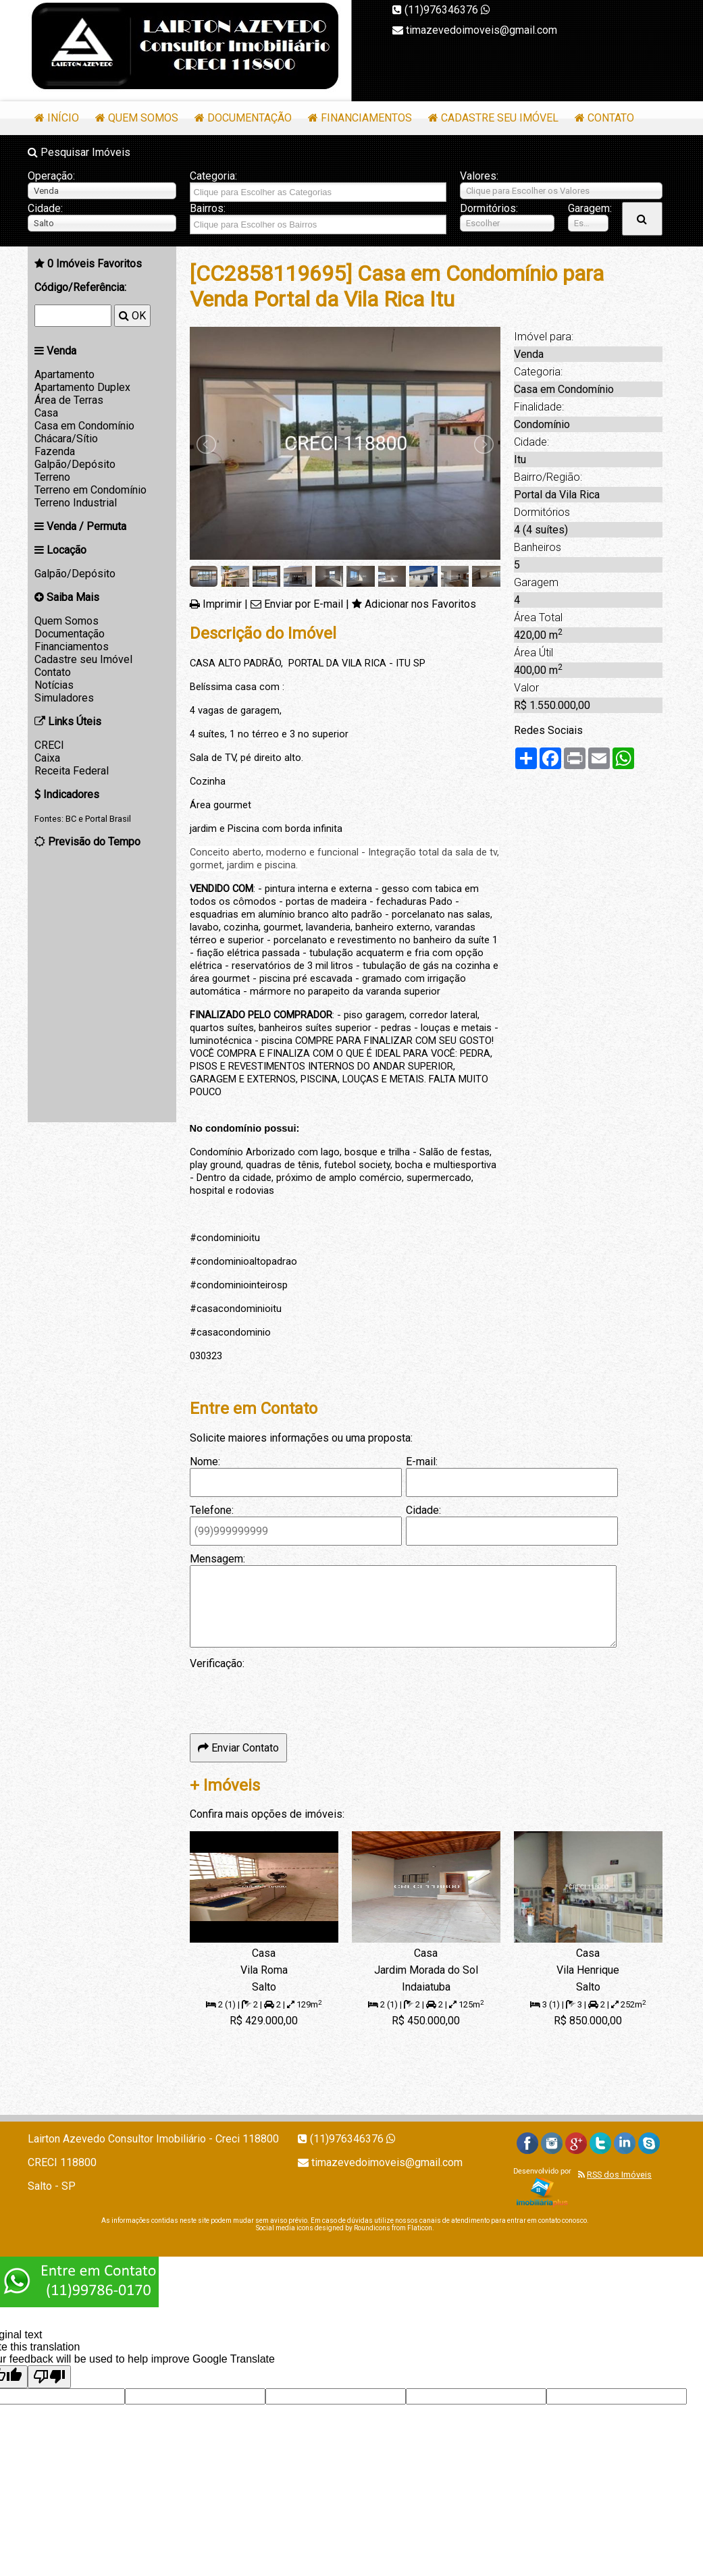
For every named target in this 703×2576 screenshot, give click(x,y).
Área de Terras (68, 400)
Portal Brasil (108, 819)
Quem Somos (143, 117)
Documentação (249, 117)
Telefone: (212, 1510)
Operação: (51, 175)
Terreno (52, 477)
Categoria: (213, 175)
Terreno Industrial (75, 502)
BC (71, 819)
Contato (611, 117)
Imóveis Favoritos (94, 263)
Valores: (479, 175)
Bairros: (208, 208)
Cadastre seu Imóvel (499, 117)
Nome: (205, 1461)
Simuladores (64, 697)
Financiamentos (366, 117)
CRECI (49, 745)
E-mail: (422, 1461)
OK (132, 315)
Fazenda (54, 451)
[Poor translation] (49, 2376)
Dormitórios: (489, 208)
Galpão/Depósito (74, 464)
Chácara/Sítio (66, 438)
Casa (46, 412)
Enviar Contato (238, 1747)
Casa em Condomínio (84, 425)
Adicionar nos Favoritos (420, 604)
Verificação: (217, 1663)
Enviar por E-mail (303, 604)
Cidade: (45, 208)
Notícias (54, 685)
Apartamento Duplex (82, 387)
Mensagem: (217, 1558)
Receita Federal (71, 770)
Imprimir (222, 604)
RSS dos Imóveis (619, 2175)
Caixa (47, 758)
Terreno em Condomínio (90, 489)
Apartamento (64, 374)
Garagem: (588, 208)
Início (63, 117)
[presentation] (292, 1696)
